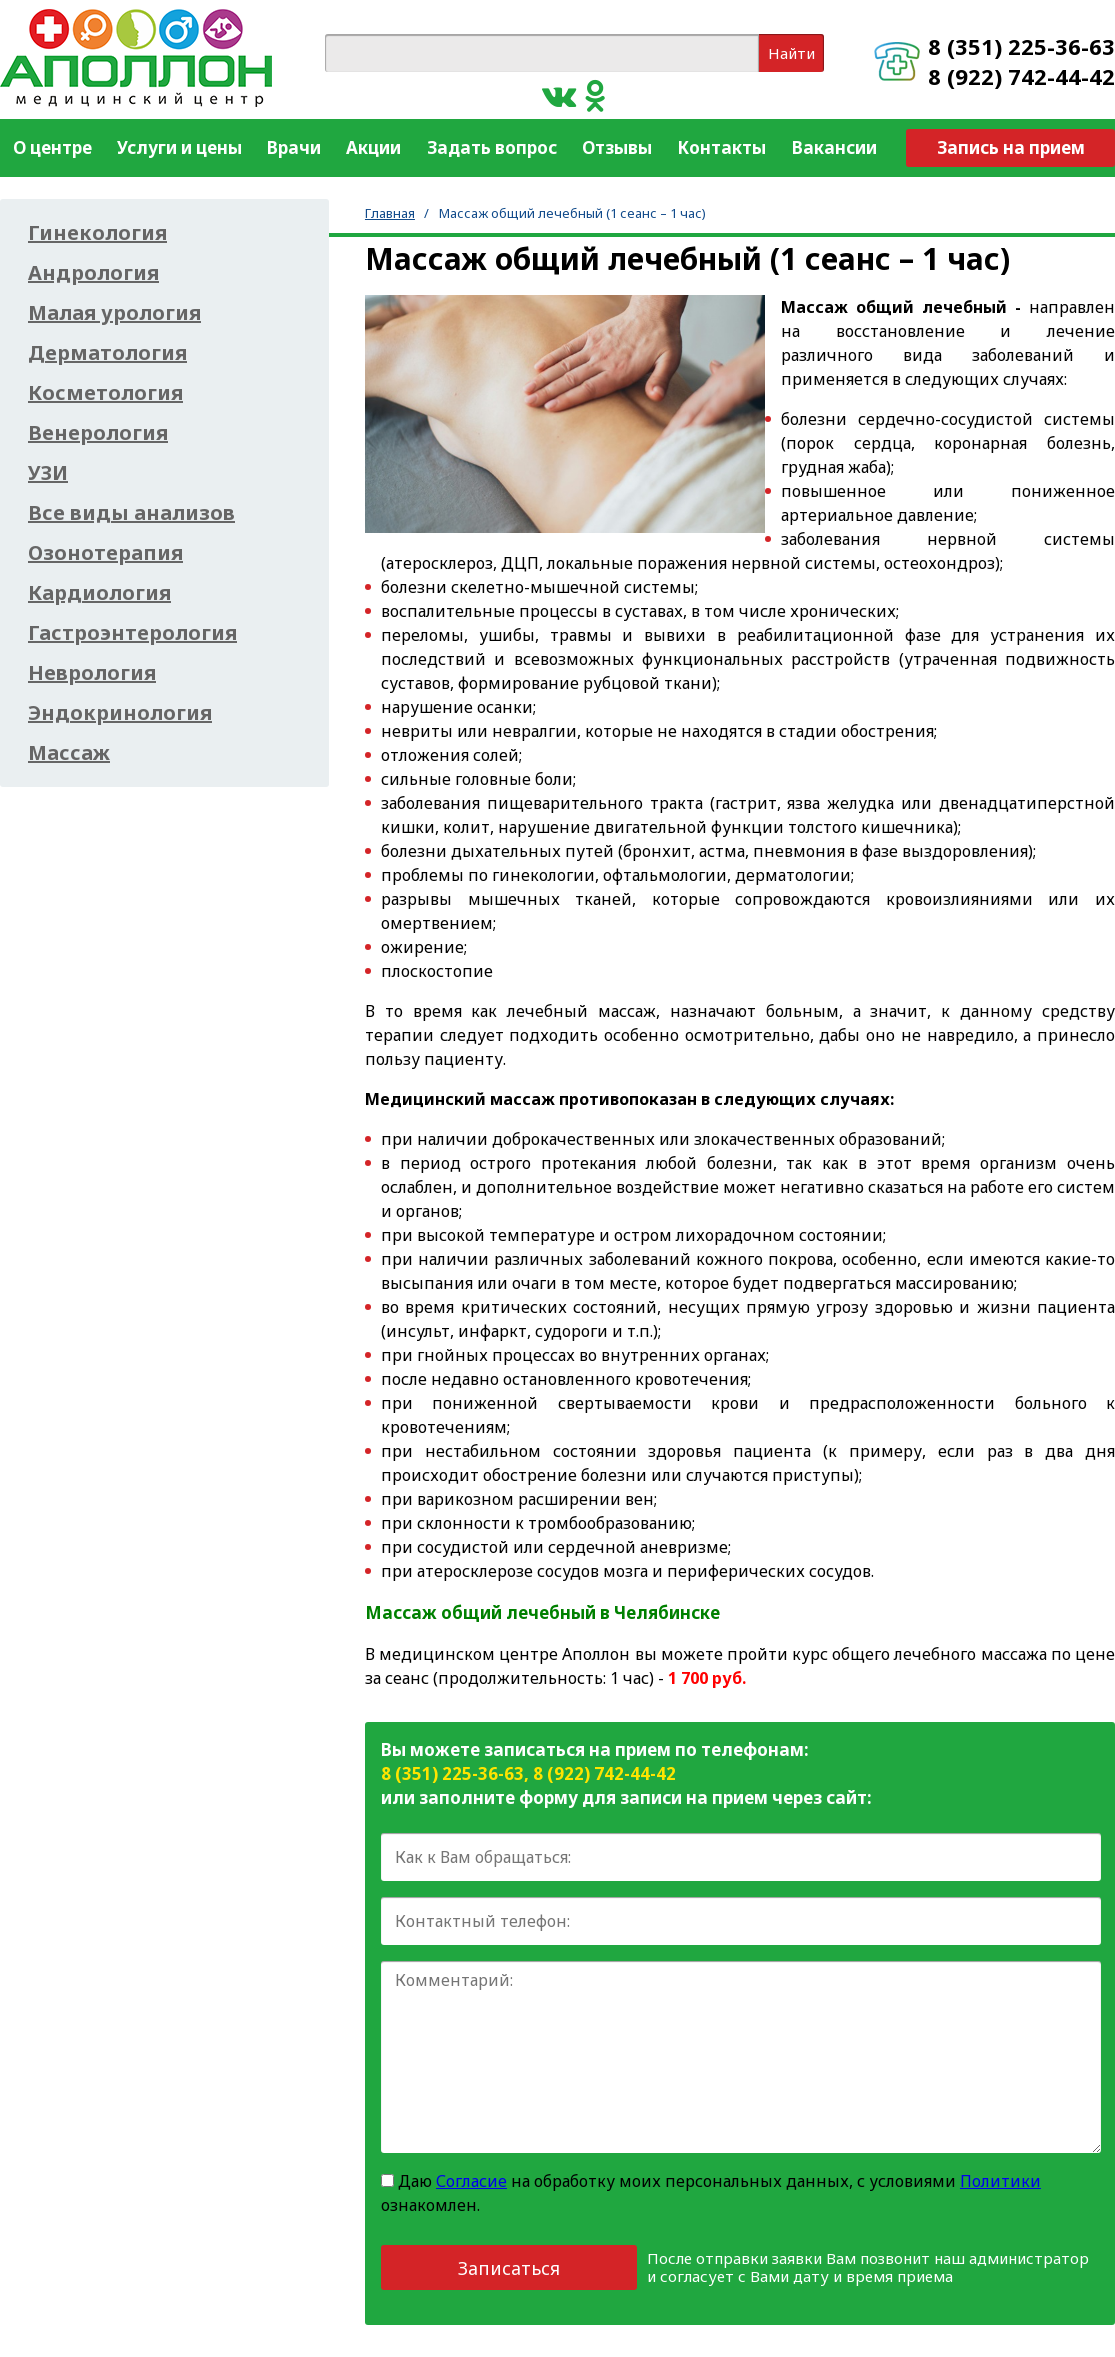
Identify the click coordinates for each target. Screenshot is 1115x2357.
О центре (52, 147)
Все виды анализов (131, 513)
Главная (390, 213)
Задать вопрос (492, 147)
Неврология (92, 673)
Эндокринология (120, 713)
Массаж (69, 753)
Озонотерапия (105, 553)
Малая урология (114, 313)
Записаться (509, 2268)
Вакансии (834, 147)
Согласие (471, 2181)
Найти (791, 53)
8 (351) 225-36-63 (1021, 46)
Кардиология (99, 593)
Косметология (105, 393)
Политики (1000, 2181)
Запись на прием (1011, 147)
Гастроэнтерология (132, 633)
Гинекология (97, 233)
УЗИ (48, 473)
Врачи (294, 147)
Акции (373, 147)
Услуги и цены (179, 147)
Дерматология (107, 353)
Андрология (93, 273)
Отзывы (617, 147)
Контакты (721, 147)
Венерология (98, 433)
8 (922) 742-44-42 (1021, 76)
